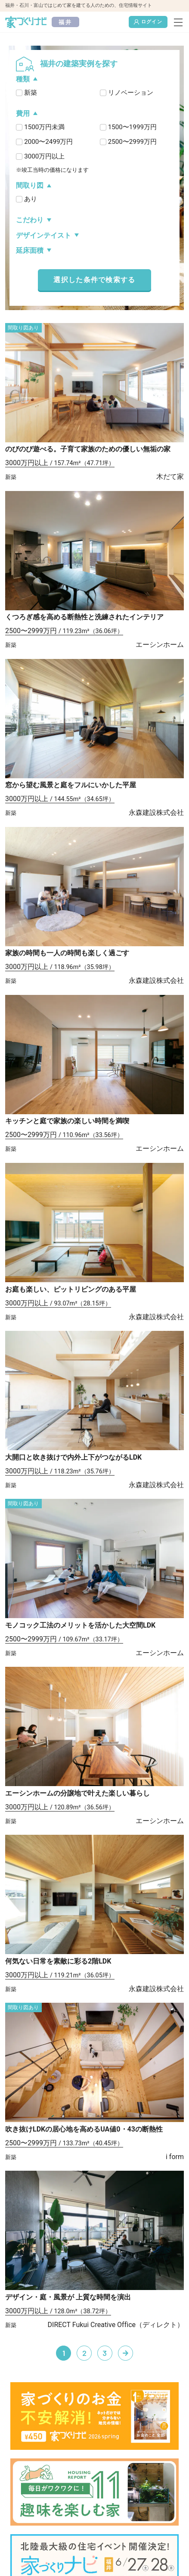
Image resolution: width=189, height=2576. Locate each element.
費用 (23, 113)
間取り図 (29, 185)
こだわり (29, 220)
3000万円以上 (44, 156)
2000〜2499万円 (48, 142)
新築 (30, 92)
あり (30, 199)
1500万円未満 (44, 127)
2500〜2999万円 (132, 142)
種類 (23, 79)
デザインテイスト (43, 235)
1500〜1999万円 (132, 127)
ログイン (148, 22)
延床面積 (29, 250)
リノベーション (130, 92)
